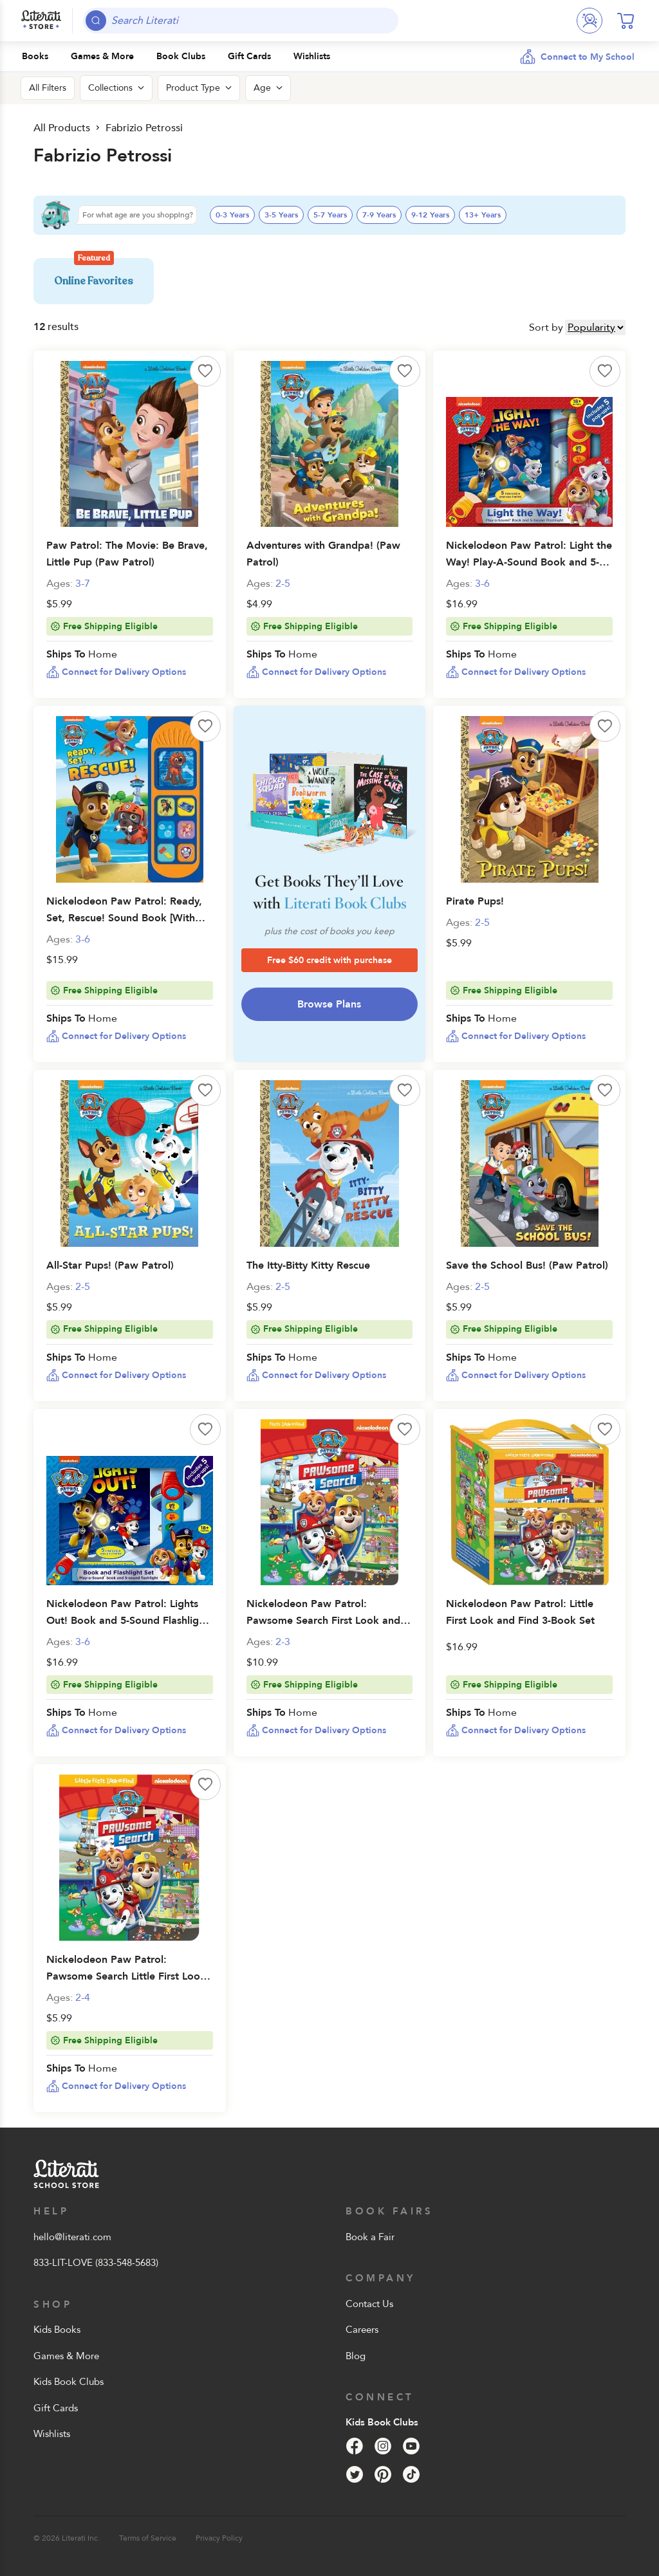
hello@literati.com (72, 2237)
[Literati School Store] (41, 20)
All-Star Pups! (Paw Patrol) (110, 1265)
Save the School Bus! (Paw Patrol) (527, 1265)
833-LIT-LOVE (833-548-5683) (95, 2262)
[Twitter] (355, 2474)
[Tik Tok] (411, 2474)
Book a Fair (370, 2237)
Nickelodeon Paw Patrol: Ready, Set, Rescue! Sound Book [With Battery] (124, 918)
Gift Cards (55, 2408)
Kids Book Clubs (68, 2381)
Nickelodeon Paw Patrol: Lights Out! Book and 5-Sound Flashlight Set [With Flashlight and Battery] (127, 1620)
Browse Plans (329, 1004)
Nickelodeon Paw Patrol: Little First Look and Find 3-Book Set (520, 1612)
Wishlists (51, 2433)
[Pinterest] (383, 2474)
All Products (61, 128)
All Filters (47, 88)
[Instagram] (383, 2446)
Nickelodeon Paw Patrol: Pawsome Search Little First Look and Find (126, 1976)
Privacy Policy (219, 2538)
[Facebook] (355, 2446)
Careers (362, 2329)
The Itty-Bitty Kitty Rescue (308, 1265)
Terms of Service (147, 2538)
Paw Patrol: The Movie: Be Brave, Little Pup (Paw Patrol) (127, 553)
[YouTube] (411, 2446)
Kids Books (56, 2329)
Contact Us (369, 2303)
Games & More (66, 2356)
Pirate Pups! (475, 901)
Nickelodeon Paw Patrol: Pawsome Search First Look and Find (323, 1620)
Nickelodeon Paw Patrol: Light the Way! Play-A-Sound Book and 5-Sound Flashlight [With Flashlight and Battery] (529, 570)
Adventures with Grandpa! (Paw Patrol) (323, 553)
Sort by (546, 327)
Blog (356, 2356)
